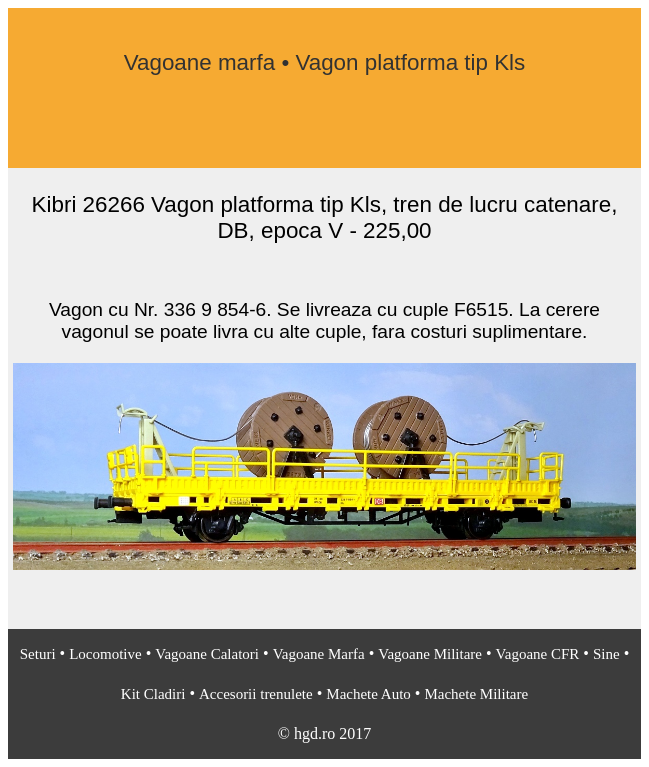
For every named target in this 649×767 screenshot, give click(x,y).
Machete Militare (476, 694)
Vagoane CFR (538, 654)
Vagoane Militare (430, 654)
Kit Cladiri (153, 694)
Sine (606, 654)
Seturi (38, 654)
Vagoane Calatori (207, 654)
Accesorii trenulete (256, 694)
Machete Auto (368, 694)
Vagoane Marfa (319, 654)
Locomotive (105, 654)
